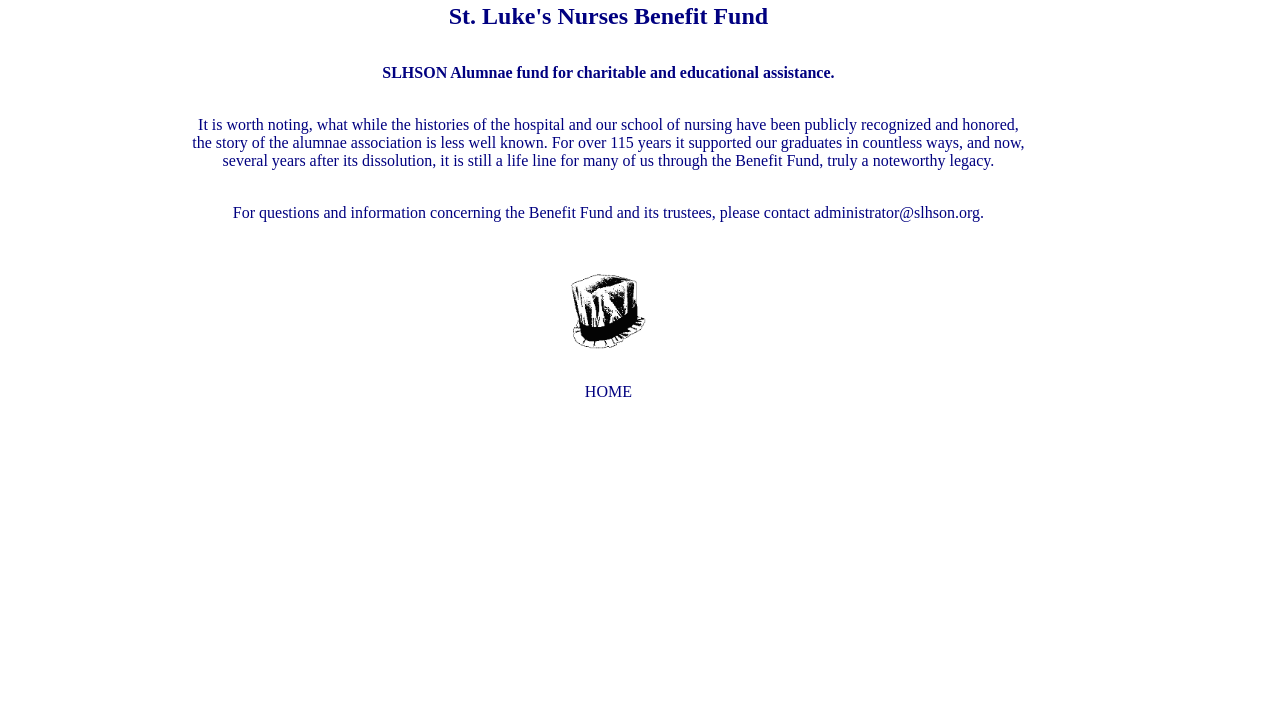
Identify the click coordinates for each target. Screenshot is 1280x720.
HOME (608, 391)
